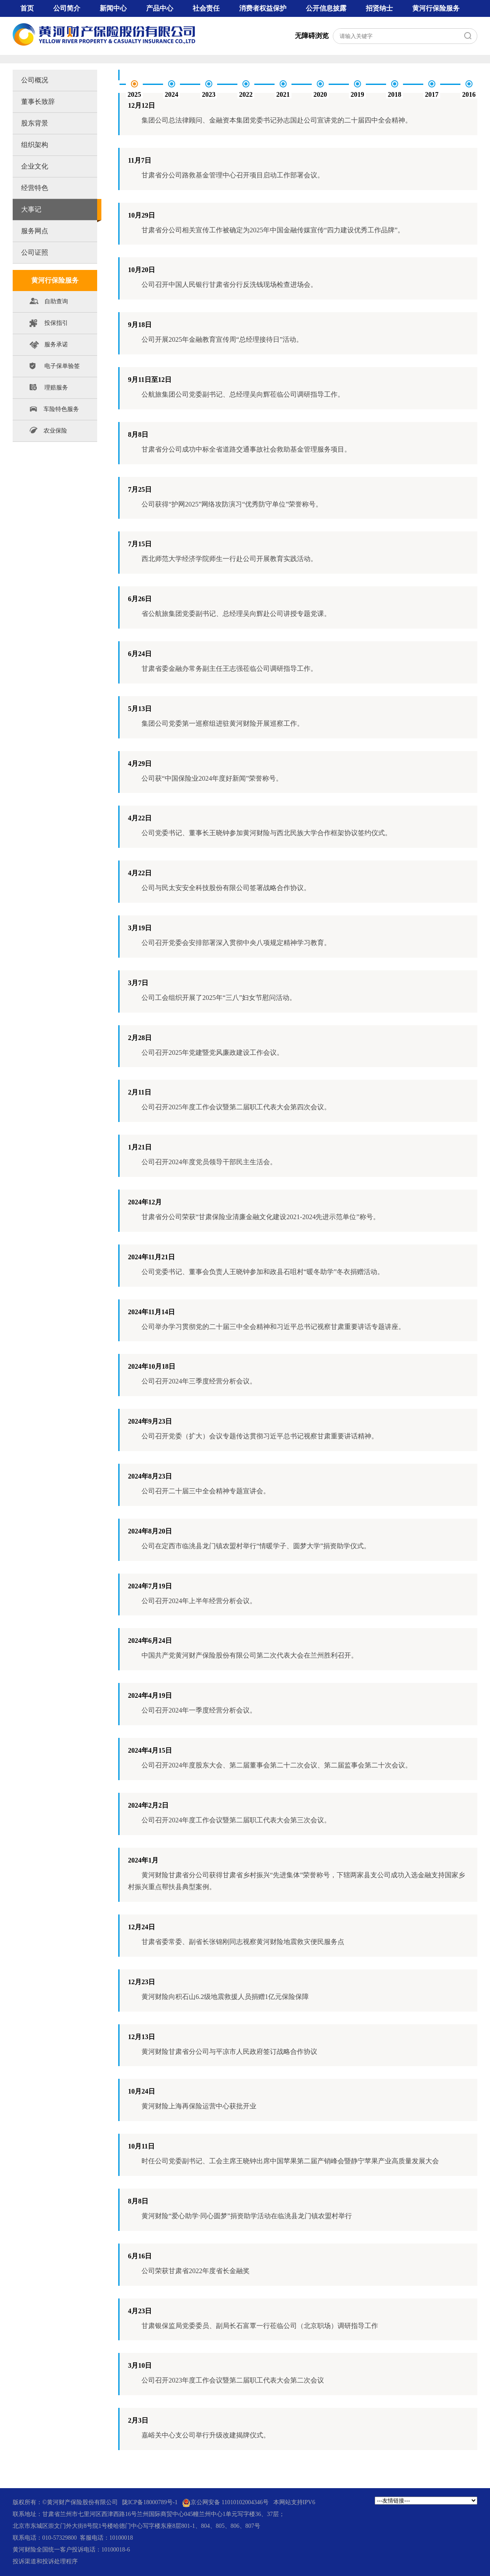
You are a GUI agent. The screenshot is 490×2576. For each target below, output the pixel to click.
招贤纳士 (379, 8)
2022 (246, 94)
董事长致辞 (38, 101)
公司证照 (34, 252)
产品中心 (159, 8)
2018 (394, 94)
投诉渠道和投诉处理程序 (45, 2561)
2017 (431, 94)
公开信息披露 (326, 8)
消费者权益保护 (262, 8)
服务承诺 (49, 346)
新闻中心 (113, 8)
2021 (283, 94)
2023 (208, 94)
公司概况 (34, 80)
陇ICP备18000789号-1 (149, 2502)
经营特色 (34, 187)
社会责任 (206, 8)
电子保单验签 (55, 367)
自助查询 (49, 303)
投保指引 (49, 324)
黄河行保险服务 (436, 8)
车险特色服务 (54, 409)
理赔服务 (49, 389)
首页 (27, 8)
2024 (171, 94)
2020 (320, 94)
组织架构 (34, 144)
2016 (469, 94)
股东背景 (34, 123)
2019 (357, 94)
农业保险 (48, 430)
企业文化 (34, 166)
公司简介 (66, 8)
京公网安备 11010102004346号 (225, 2503)
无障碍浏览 (312, 35)
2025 (134, 94)
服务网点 (34, 230)
